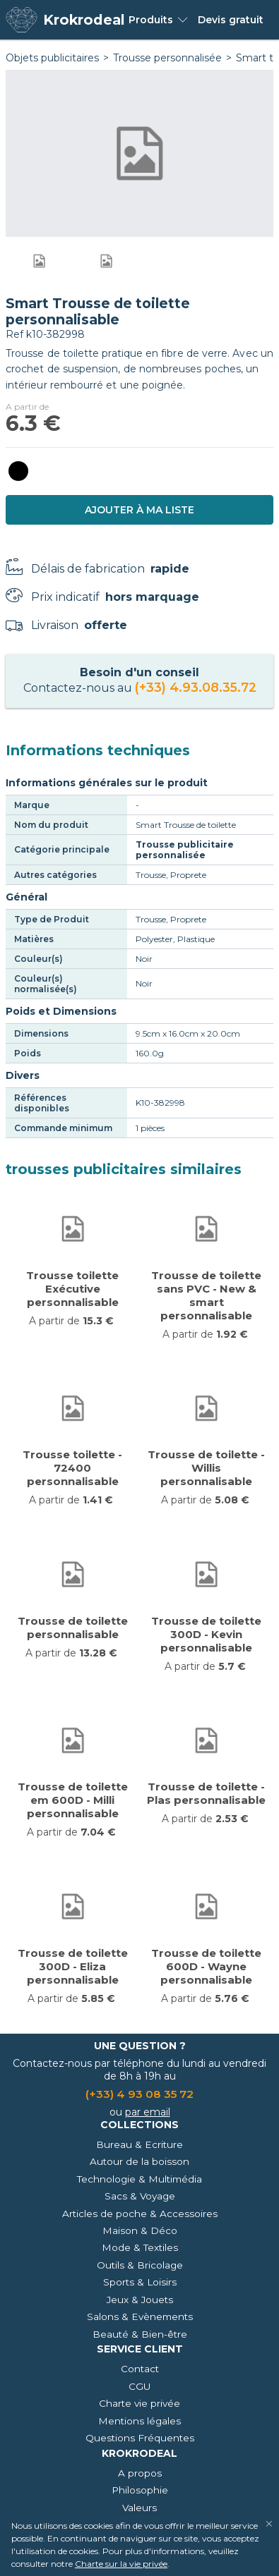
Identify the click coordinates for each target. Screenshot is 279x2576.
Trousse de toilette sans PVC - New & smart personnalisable (206, 1295)
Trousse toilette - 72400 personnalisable (72, 1468)
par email (147, 2112)
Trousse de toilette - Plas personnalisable (206, 1793)
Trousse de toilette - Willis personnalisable (206, 1468)
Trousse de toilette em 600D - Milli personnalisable (73, 1800)
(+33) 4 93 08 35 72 (139, 2094)
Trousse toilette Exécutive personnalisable (72, 1289)
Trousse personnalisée (167, 57)
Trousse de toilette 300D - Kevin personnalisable (206, 1634)
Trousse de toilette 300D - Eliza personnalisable (73, 1966)
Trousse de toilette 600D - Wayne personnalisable (206, 1966)
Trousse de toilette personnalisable (73, 1627)
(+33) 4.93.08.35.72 (195, 687)
